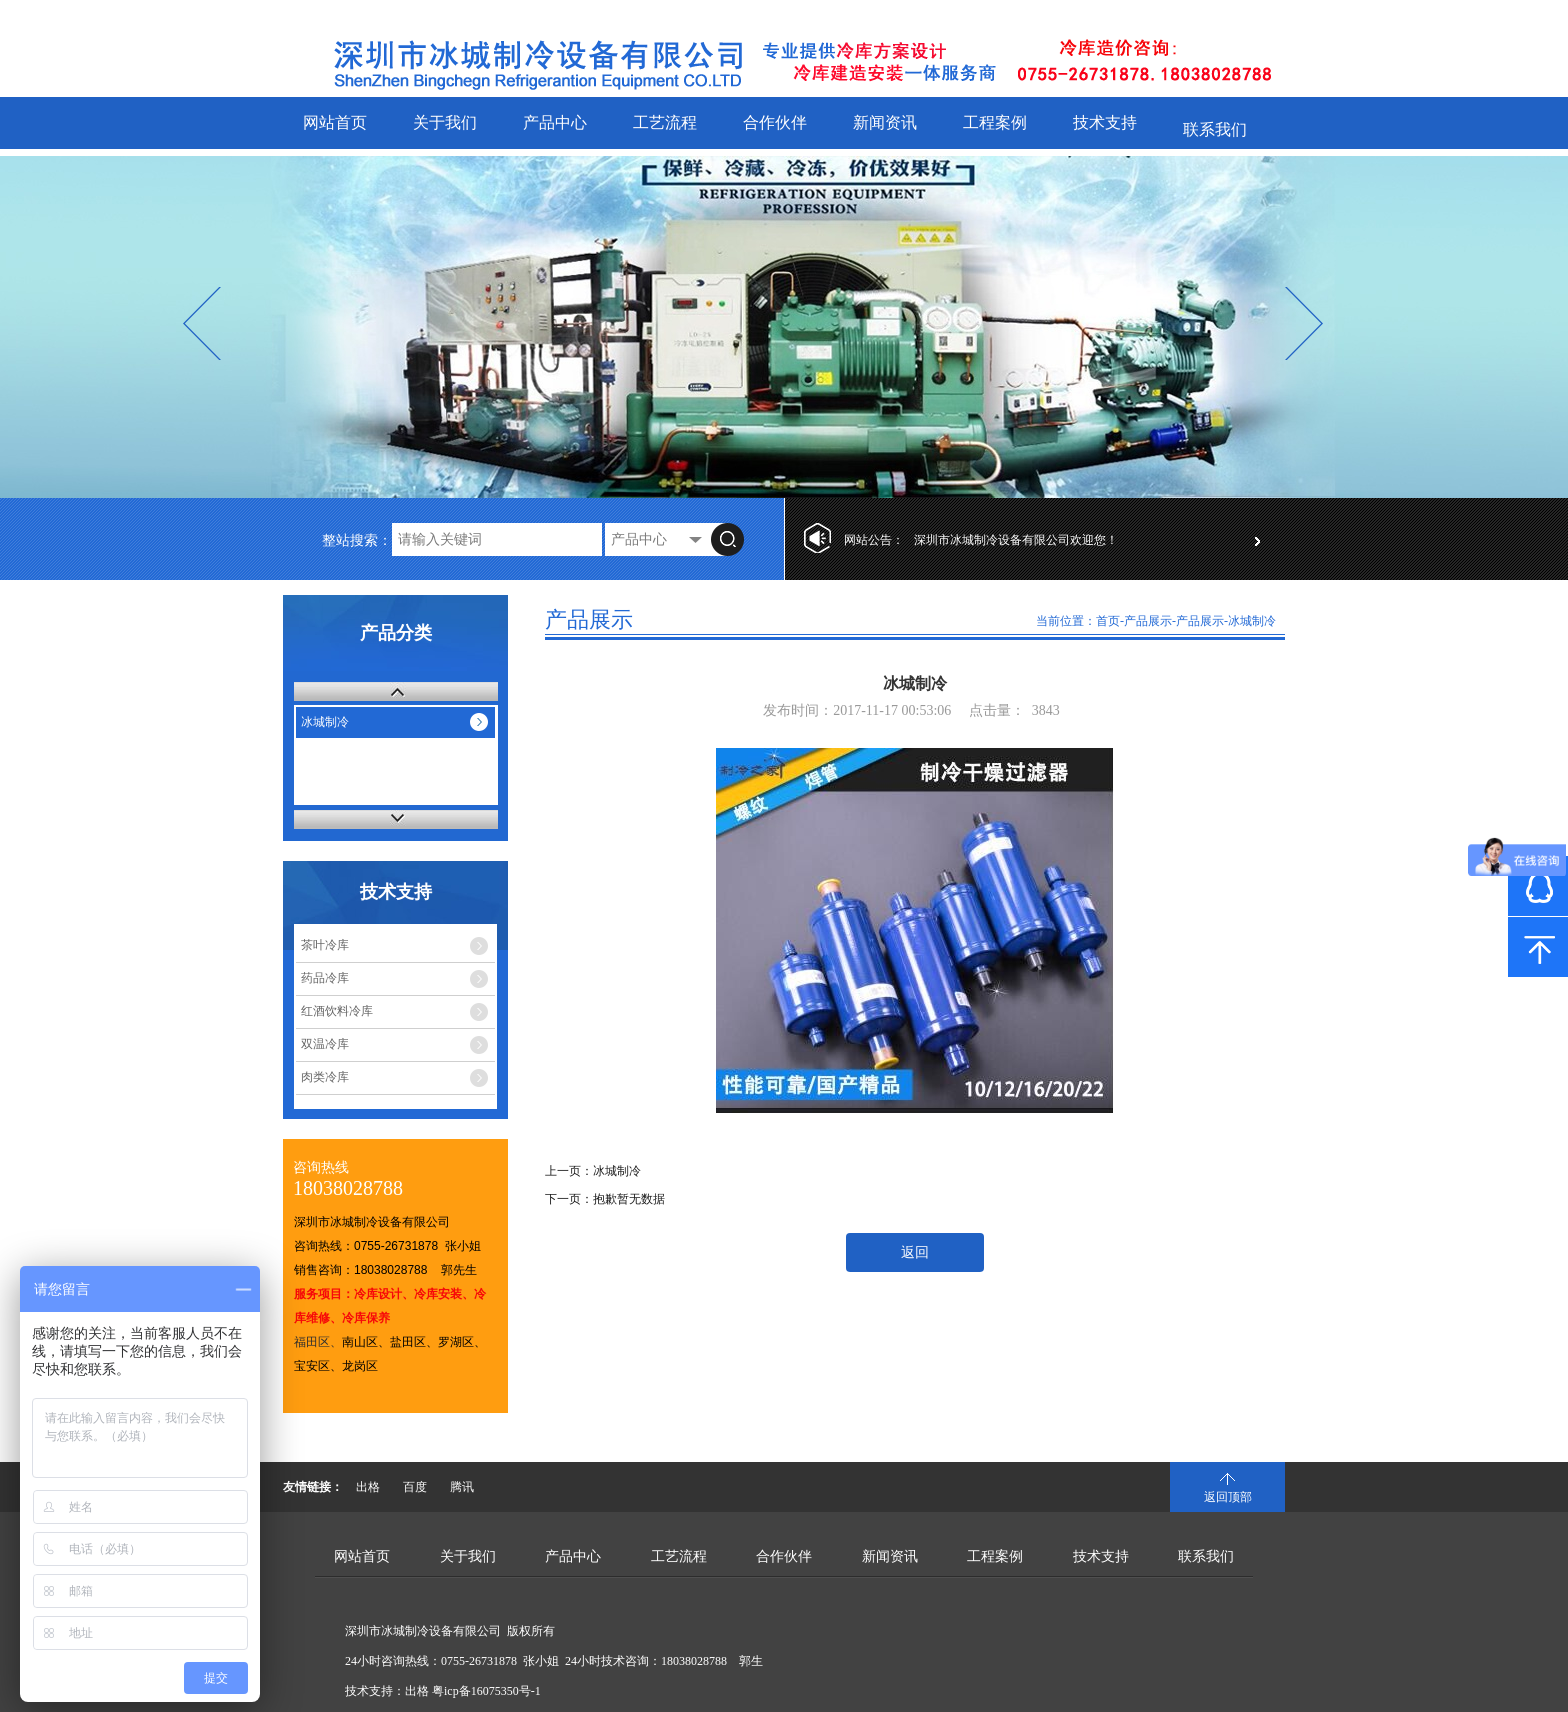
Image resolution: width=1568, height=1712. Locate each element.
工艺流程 (665, 122)
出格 (368, 1487)
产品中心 (555, 122)
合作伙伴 (775, 122)
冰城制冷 (325, 722)
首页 (1108, 621)
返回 (915, 1252)
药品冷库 (325, 978)
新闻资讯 (885, 122)
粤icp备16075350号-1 (486, 1691)
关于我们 (445, 122)
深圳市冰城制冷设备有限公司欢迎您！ (1016, 540)
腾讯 (462, 1487)
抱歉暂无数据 (629, 1199)
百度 (415, 1487)
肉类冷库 (325, 1077)
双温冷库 (325, 1044)
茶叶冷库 (325, 945)
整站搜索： (357, 540)
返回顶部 (1228, 1497)
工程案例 (995, 122)
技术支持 (1105, 122)
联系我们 (1215, 129)
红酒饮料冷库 (337, 1011)
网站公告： (874, 540)
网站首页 (335, 122)
